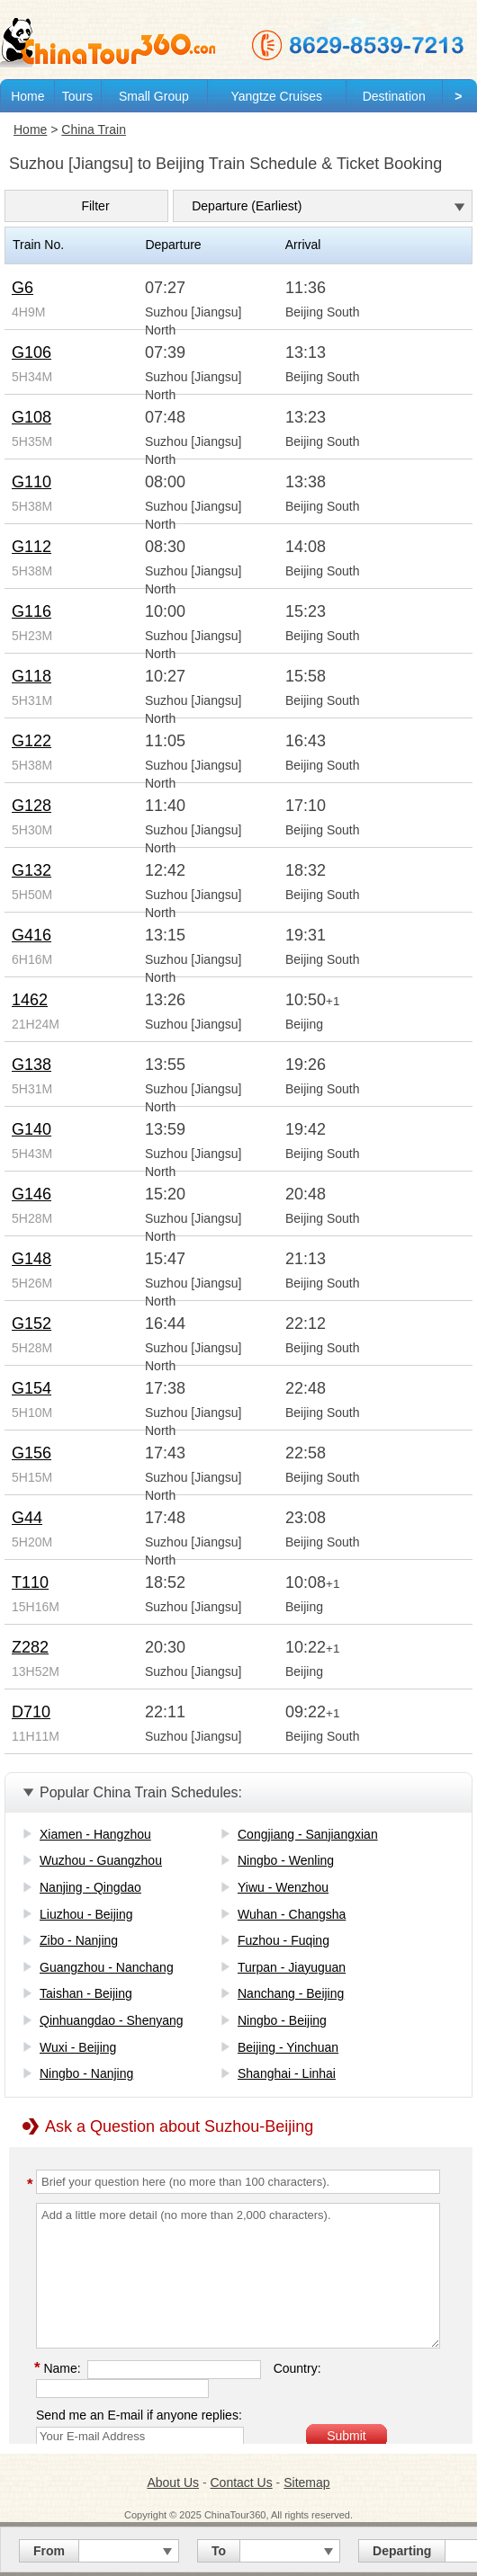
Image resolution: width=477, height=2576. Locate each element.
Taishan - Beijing (86, 1993)
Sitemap (306, 2482)
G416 (31, 935)
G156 (31, 1453)
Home (27, 96)
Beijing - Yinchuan (288, 2047)
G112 (31, 547)
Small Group (154, 96)
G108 (31, 417)
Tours (77, 96)
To (219, 2551)
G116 (31, 611)
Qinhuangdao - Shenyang (112, 2020)
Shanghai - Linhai (287, 2073)
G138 (31, 1065)
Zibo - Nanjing (79, 1940)
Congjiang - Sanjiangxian (308, 1834)
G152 (31, 1324)
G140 (31, 1129)
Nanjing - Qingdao (90, 1887)
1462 (30, 1000)
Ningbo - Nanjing (86, 2073)
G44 (27, 1518)
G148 (31, 1259)
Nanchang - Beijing (291, 1993)
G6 (22, 288)
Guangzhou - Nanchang (107, 1967)
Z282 (30, 1647)
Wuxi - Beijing (78, 2047)
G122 (31, 741)
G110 (31, 482)
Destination (394, 96)
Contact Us (241, 2482)
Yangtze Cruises (276, 96)
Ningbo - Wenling (286, 1860)
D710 (31, 1712)
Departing (402, 2551)
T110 (30, 1582)
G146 (31, 1194)
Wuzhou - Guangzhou (101, 1860)
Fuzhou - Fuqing (283, 1940)
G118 (31, 676)
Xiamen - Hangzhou (95, 1834)
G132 (31, 870)
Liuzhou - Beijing (86, 1914)
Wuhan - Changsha (292, 1914)
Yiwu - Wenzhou (283, 1887)
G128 (31, 806)
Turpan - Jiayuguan (292, 1967)
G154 (31, 1388)
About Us (173, 2482)
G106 (31, 352)
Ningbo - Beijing (282, 2020)
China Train (93, 129)
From (49, 2551)
